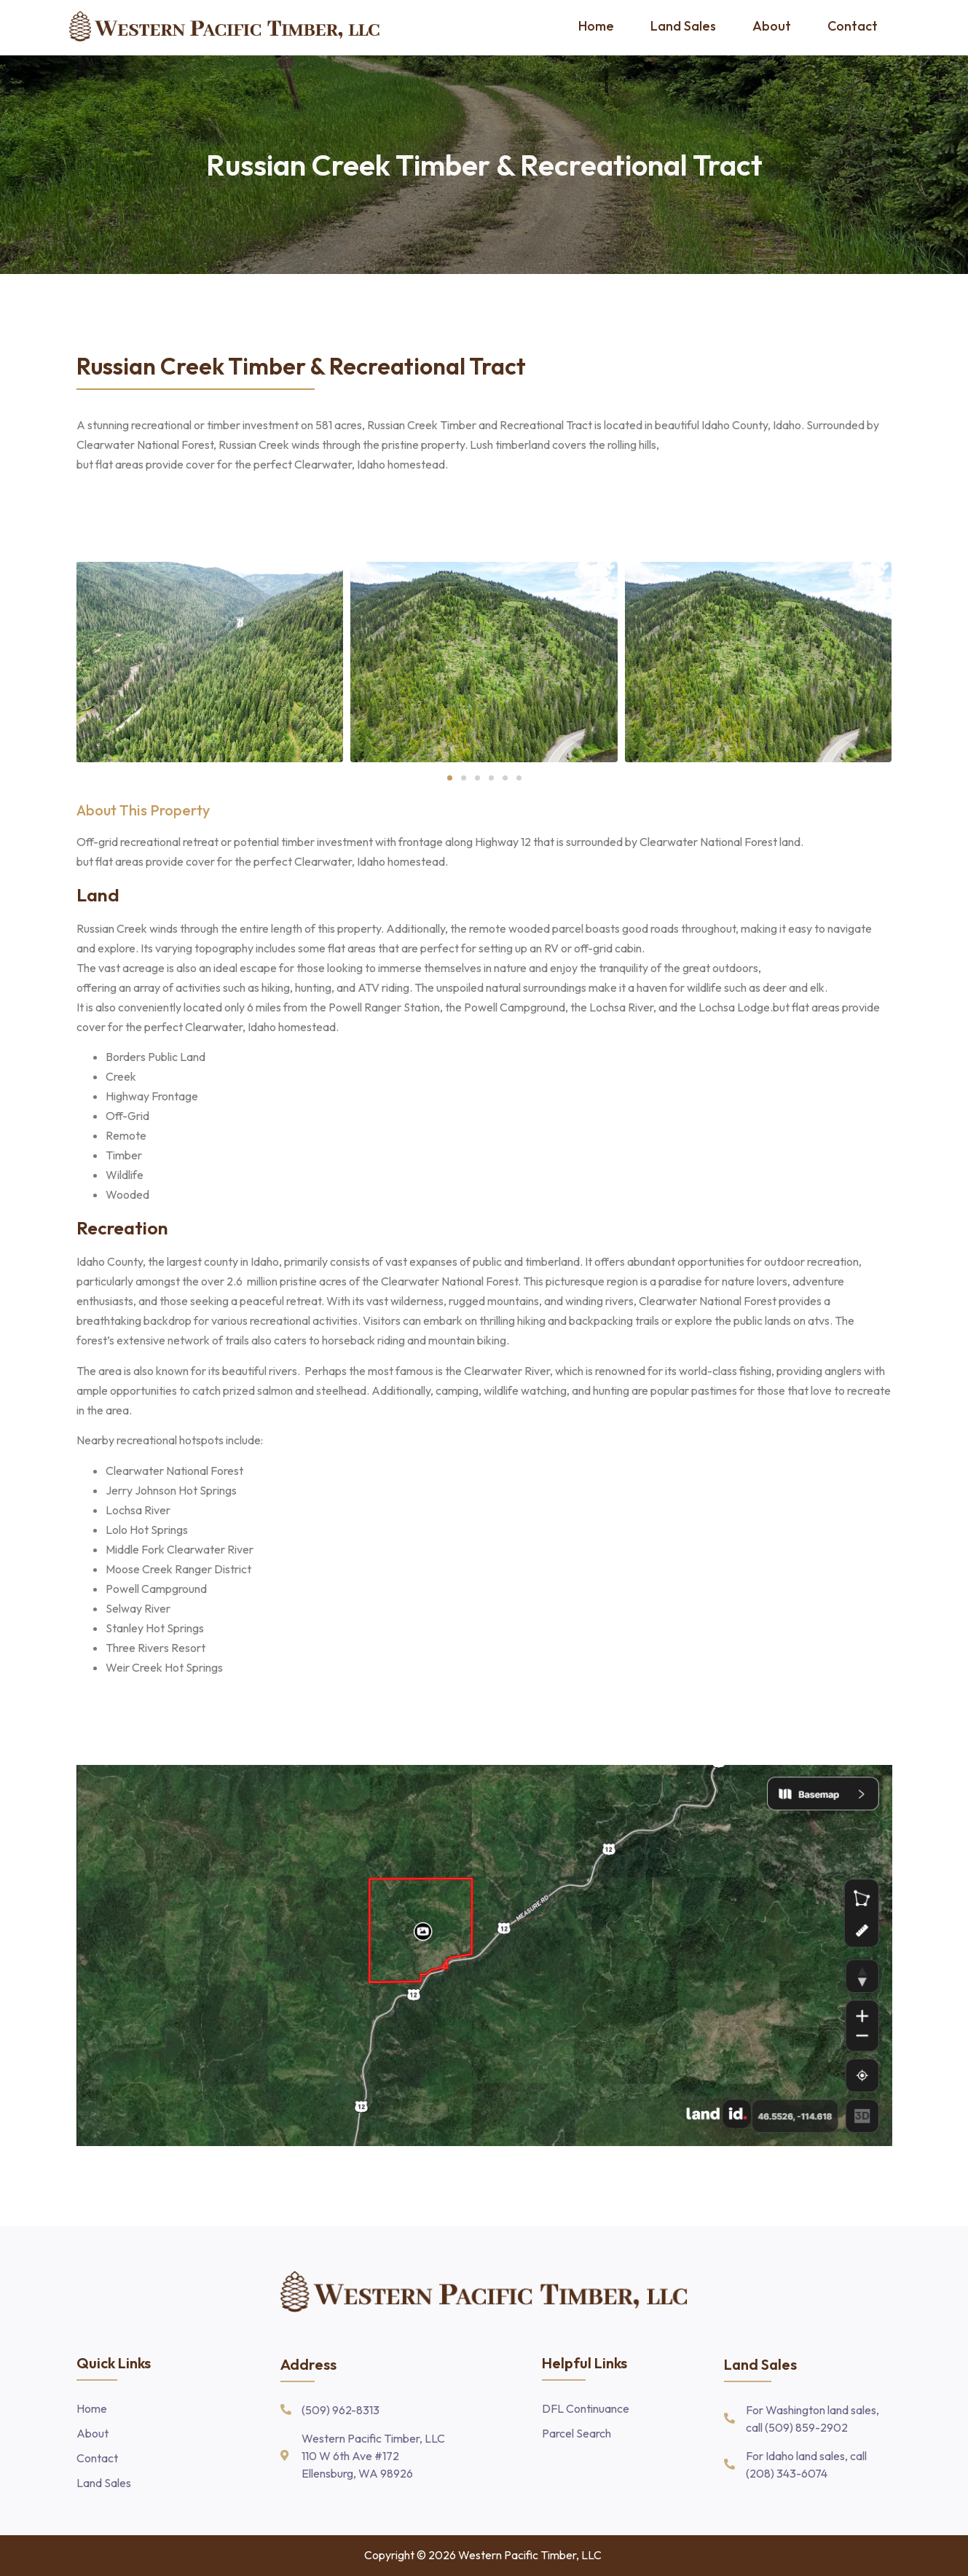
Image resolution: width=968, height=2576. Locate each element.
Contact (852, 25)
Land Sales (683, 25)
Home (596, 25)
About (771, 25)
